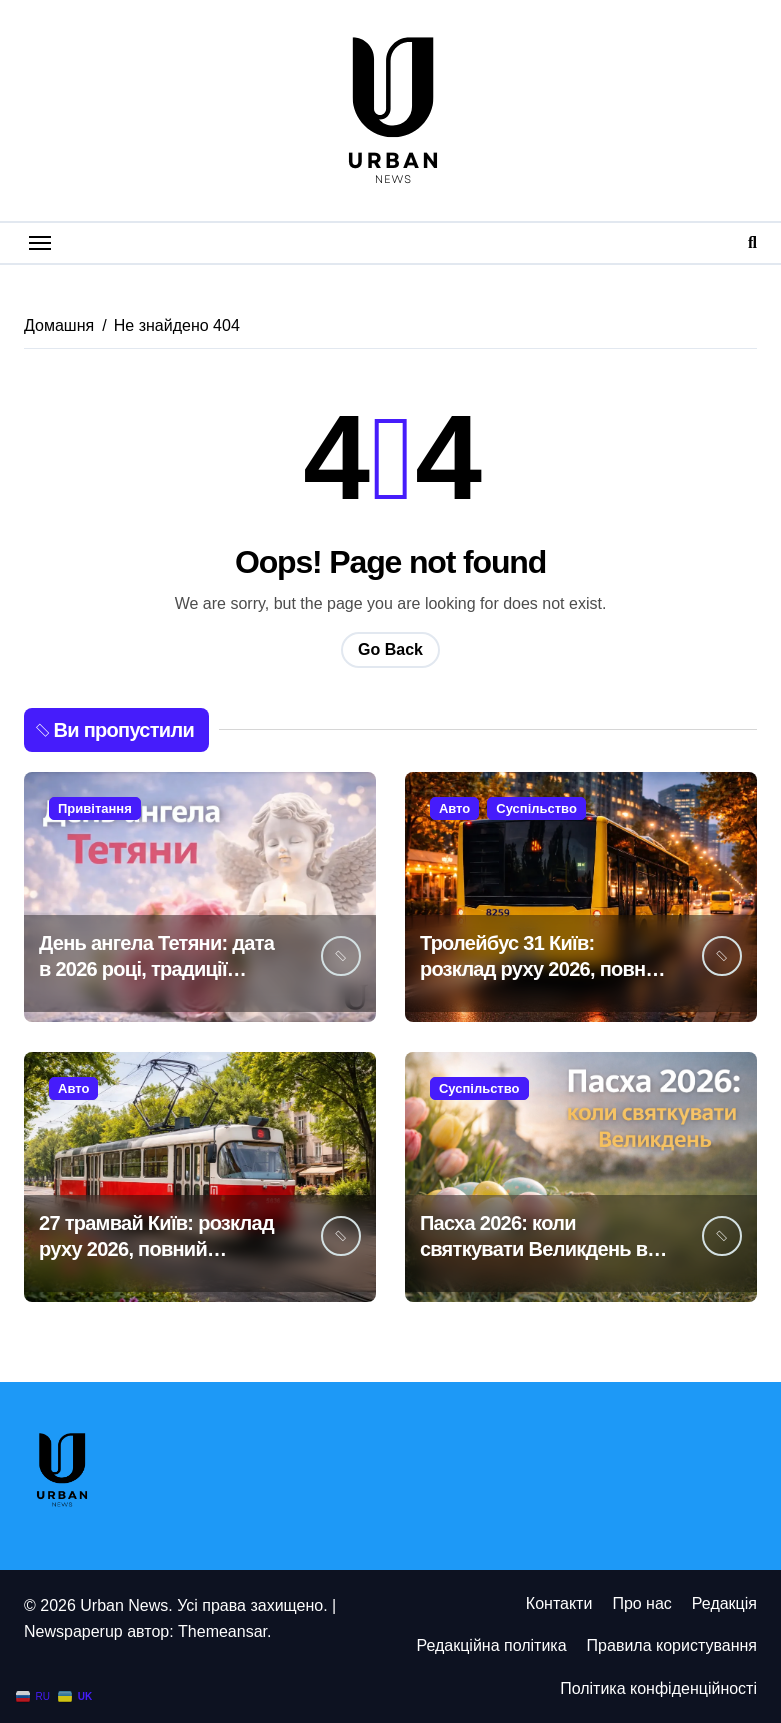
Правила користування (672, 1645)
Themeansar (222, 1631)
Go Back (390, 649)
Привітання (95, 808)
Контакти (559, 1603)
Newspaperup (73, 1631)
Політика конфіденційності (658, 1688)
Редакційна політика (491, 1645)
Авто (454, 808)
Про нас (641, 1603)
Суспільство (536, 808)
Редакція (724, 1603)
